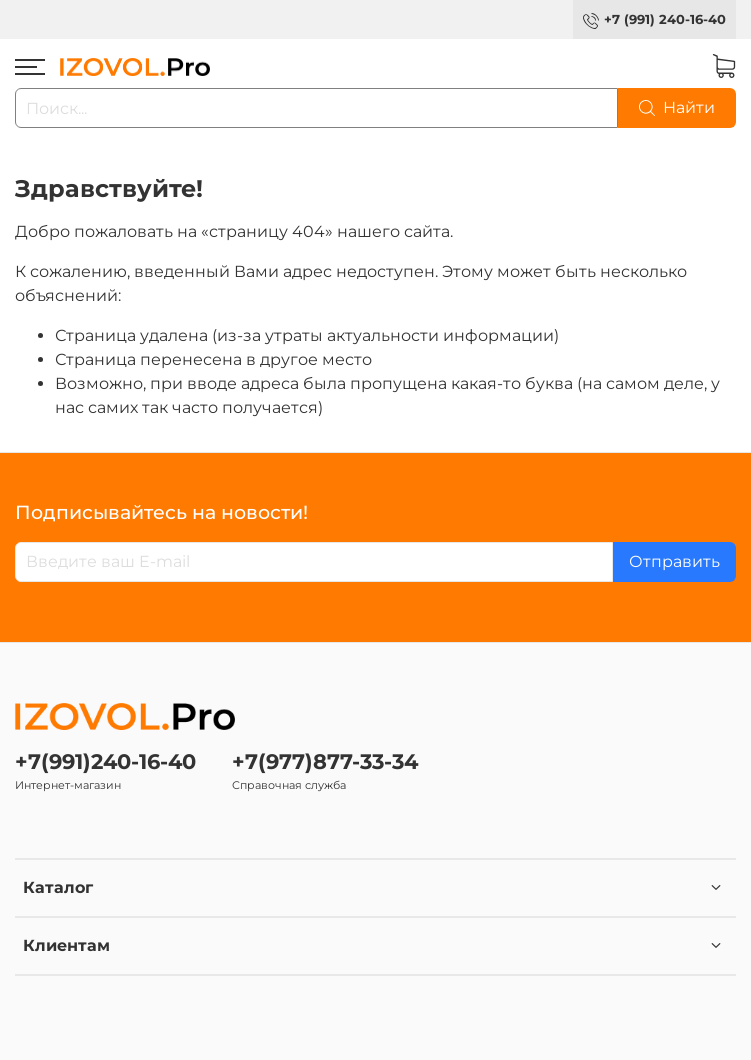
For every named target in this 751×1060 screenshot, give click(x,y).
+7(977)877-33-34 (325, 761)
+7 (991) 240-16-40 (665, 19)
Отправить (674, 561)
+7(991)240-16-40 (105, 761)
